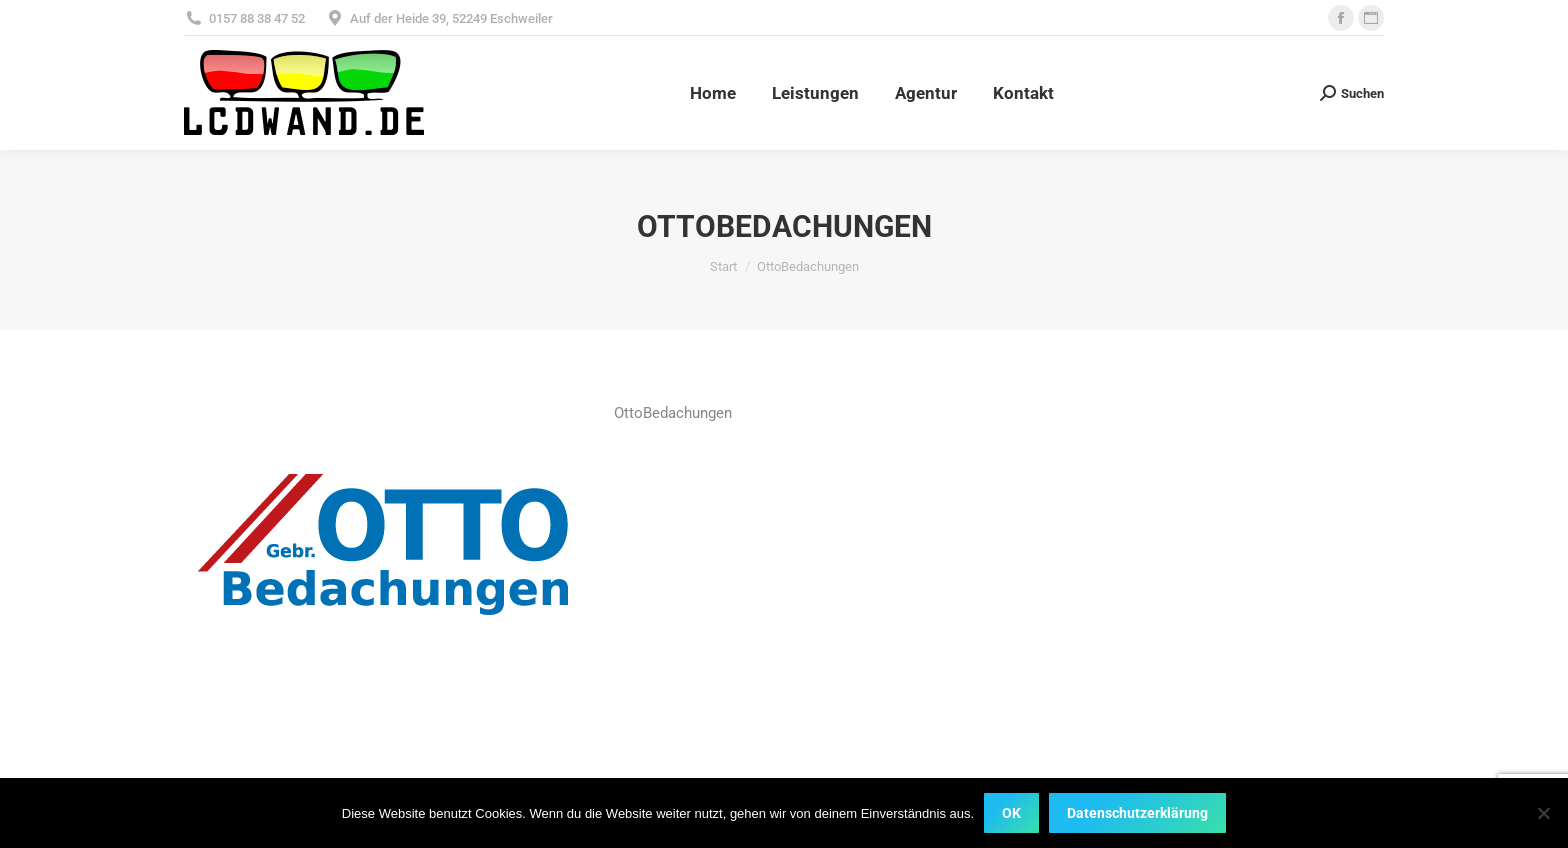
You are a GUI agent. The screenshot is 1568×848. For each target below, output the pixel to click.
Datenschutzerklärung (1137, 813)
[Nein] (1543, 813)
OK (1011, 813)
